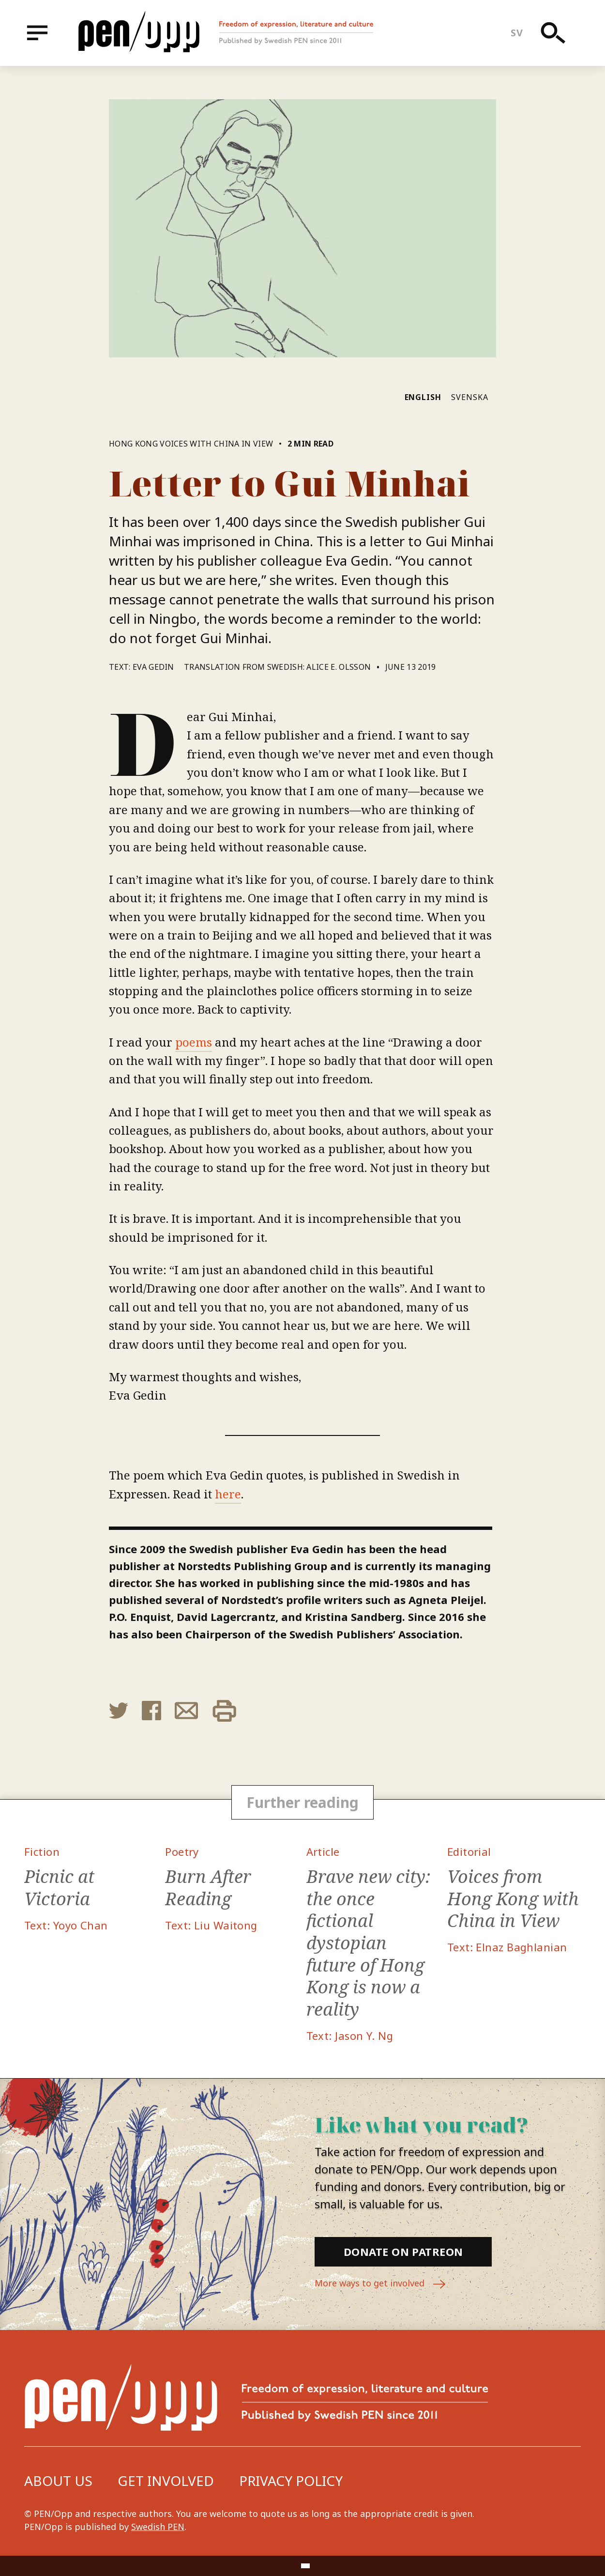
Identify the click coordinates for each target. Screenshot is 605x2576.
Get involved (166, 2480)
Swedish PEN (157, 2526)
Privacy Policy (291, 2480)
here (228, 1494)
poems (193, 1042)
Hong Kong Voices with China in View (192, 443)
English (423, 397)
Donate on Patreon (403, 2251)
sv (517, 32)
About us (58, 2480)
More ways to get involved (380, 2284)
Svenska (469, 397)
